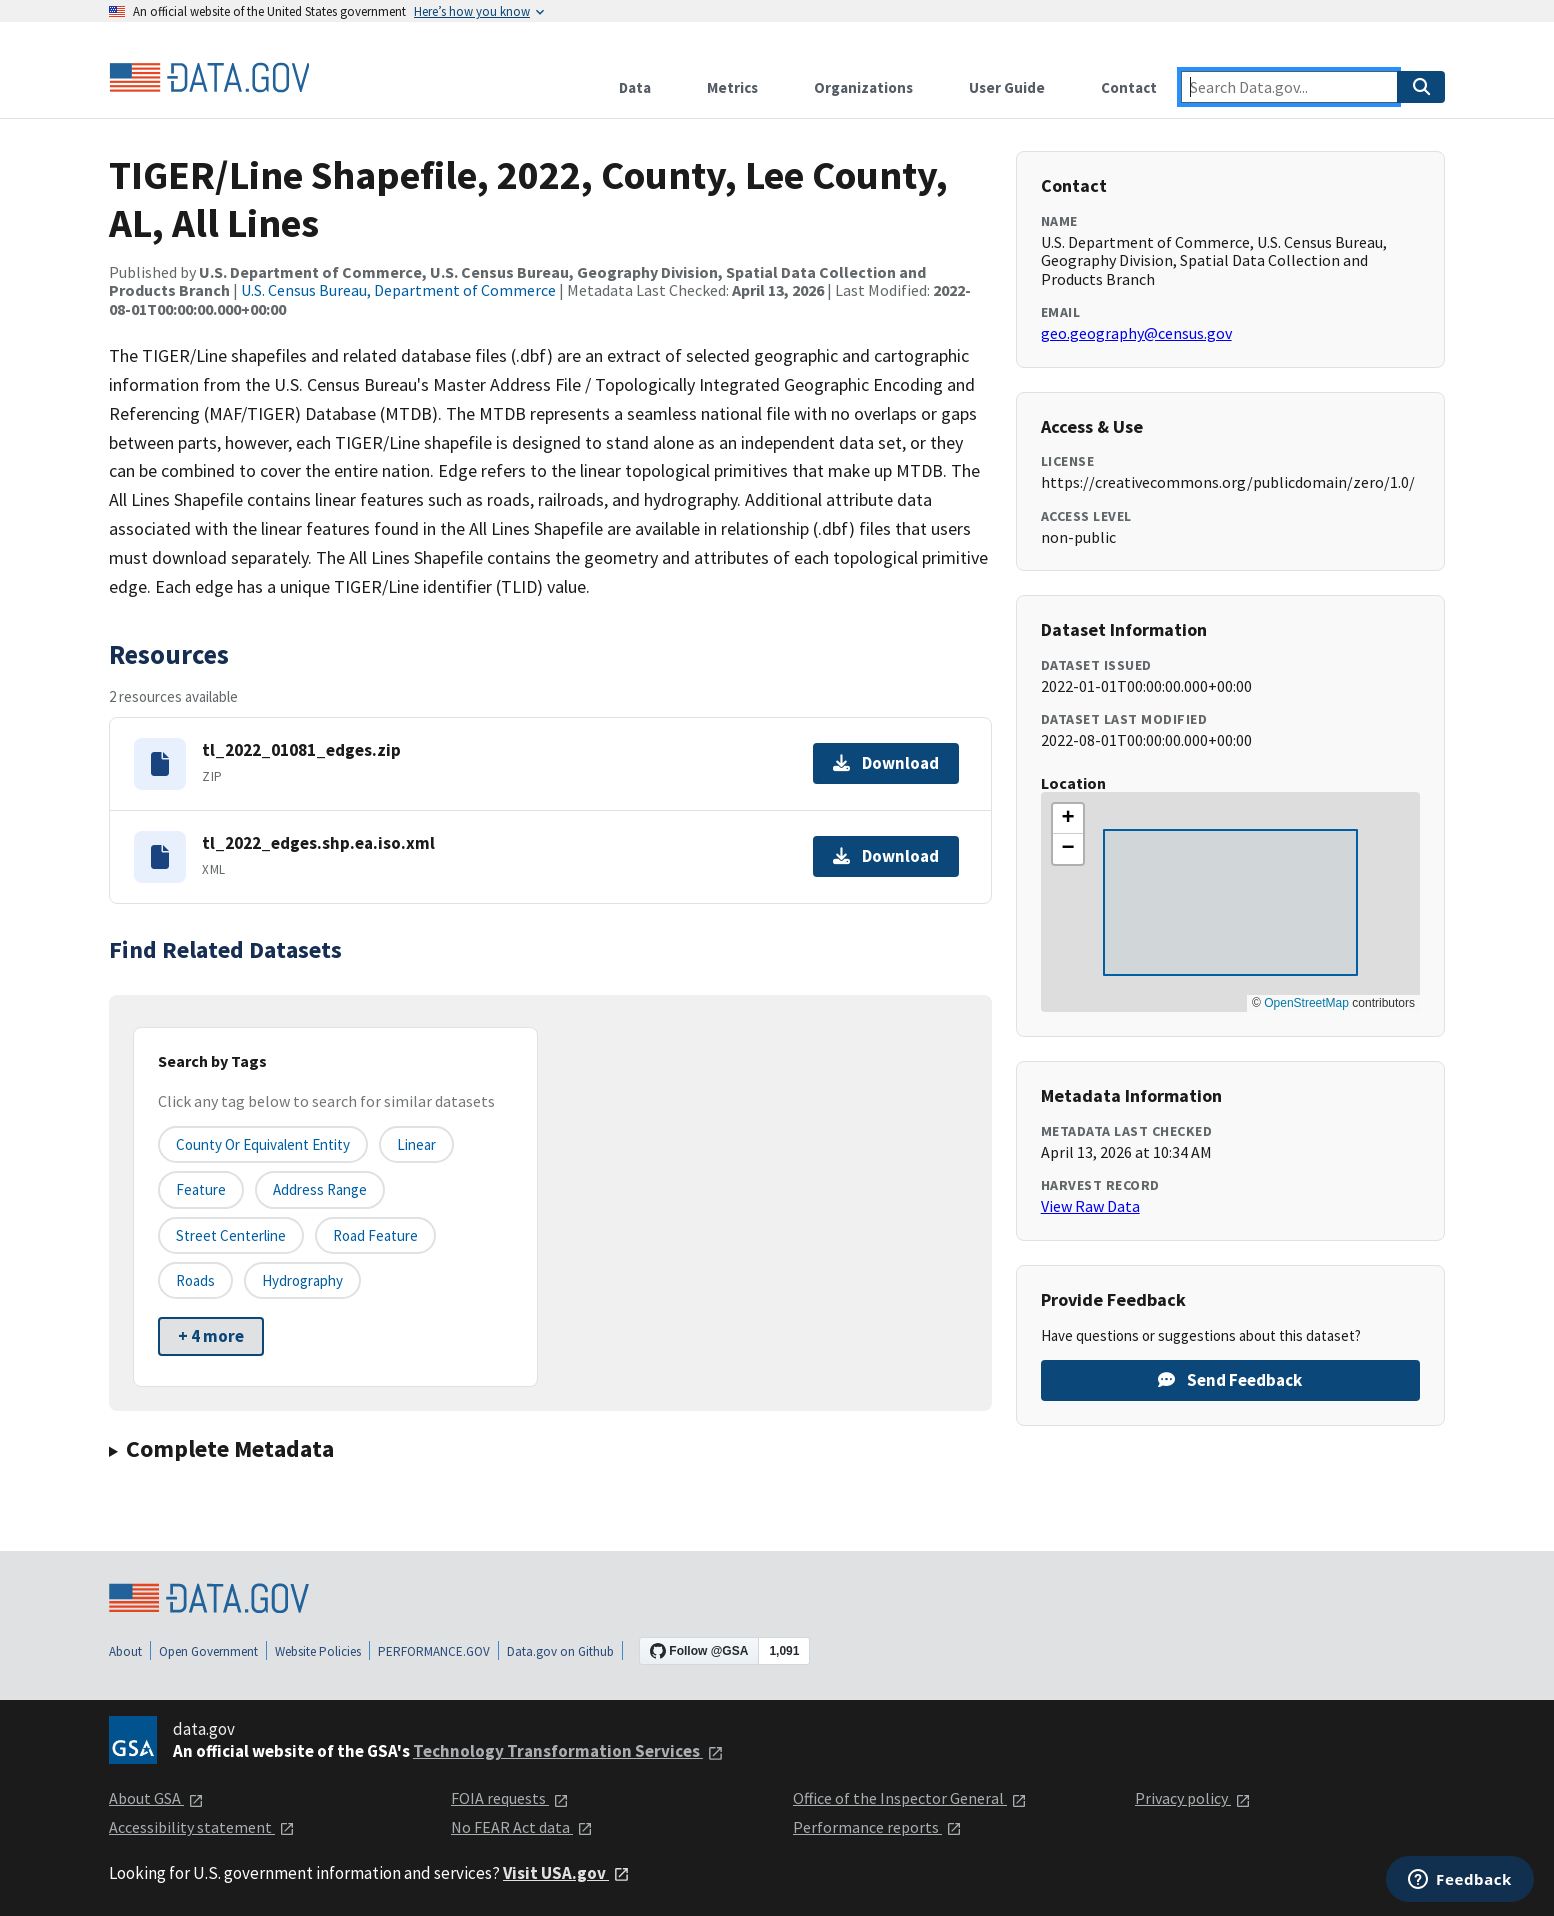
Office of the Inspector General (910, 1798)
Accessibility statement (202, 1827)
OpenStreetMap (1306, 1003)
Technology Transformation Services (568, 1751)
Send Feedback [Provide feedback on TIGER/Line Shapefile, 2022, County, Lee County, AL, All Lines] (1230, 1380)
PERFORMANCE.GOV (434, 1651)
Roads (195, 1280)
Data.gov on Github (560, 1651)
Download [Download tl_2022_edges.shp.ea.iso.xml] (886, 856)
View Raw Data (1090, 1206)
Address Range (320, 1189)
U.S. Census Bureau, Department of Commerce (398, 290)
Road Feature (375, 1235)
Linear (416, 1144)
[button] (1068, 819)
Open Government (208, 1651)
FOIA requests (510, 1798)
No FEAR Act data (522, 1827)
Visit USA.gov (566, 1873)
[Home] (209, 78)
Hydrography (302, 1280)
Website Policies (318, 1651)
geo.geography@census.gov (1136, 333)
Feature (201, 1189)
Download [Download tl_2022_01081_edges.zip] (886, 763)
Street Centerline (231, 1235)
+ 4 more (211, 1336)
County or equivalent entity (263, 1144)
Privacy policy (1193, 1798)
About (125, 1651)
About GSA (156, 1798)
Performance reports (877, 1827)
